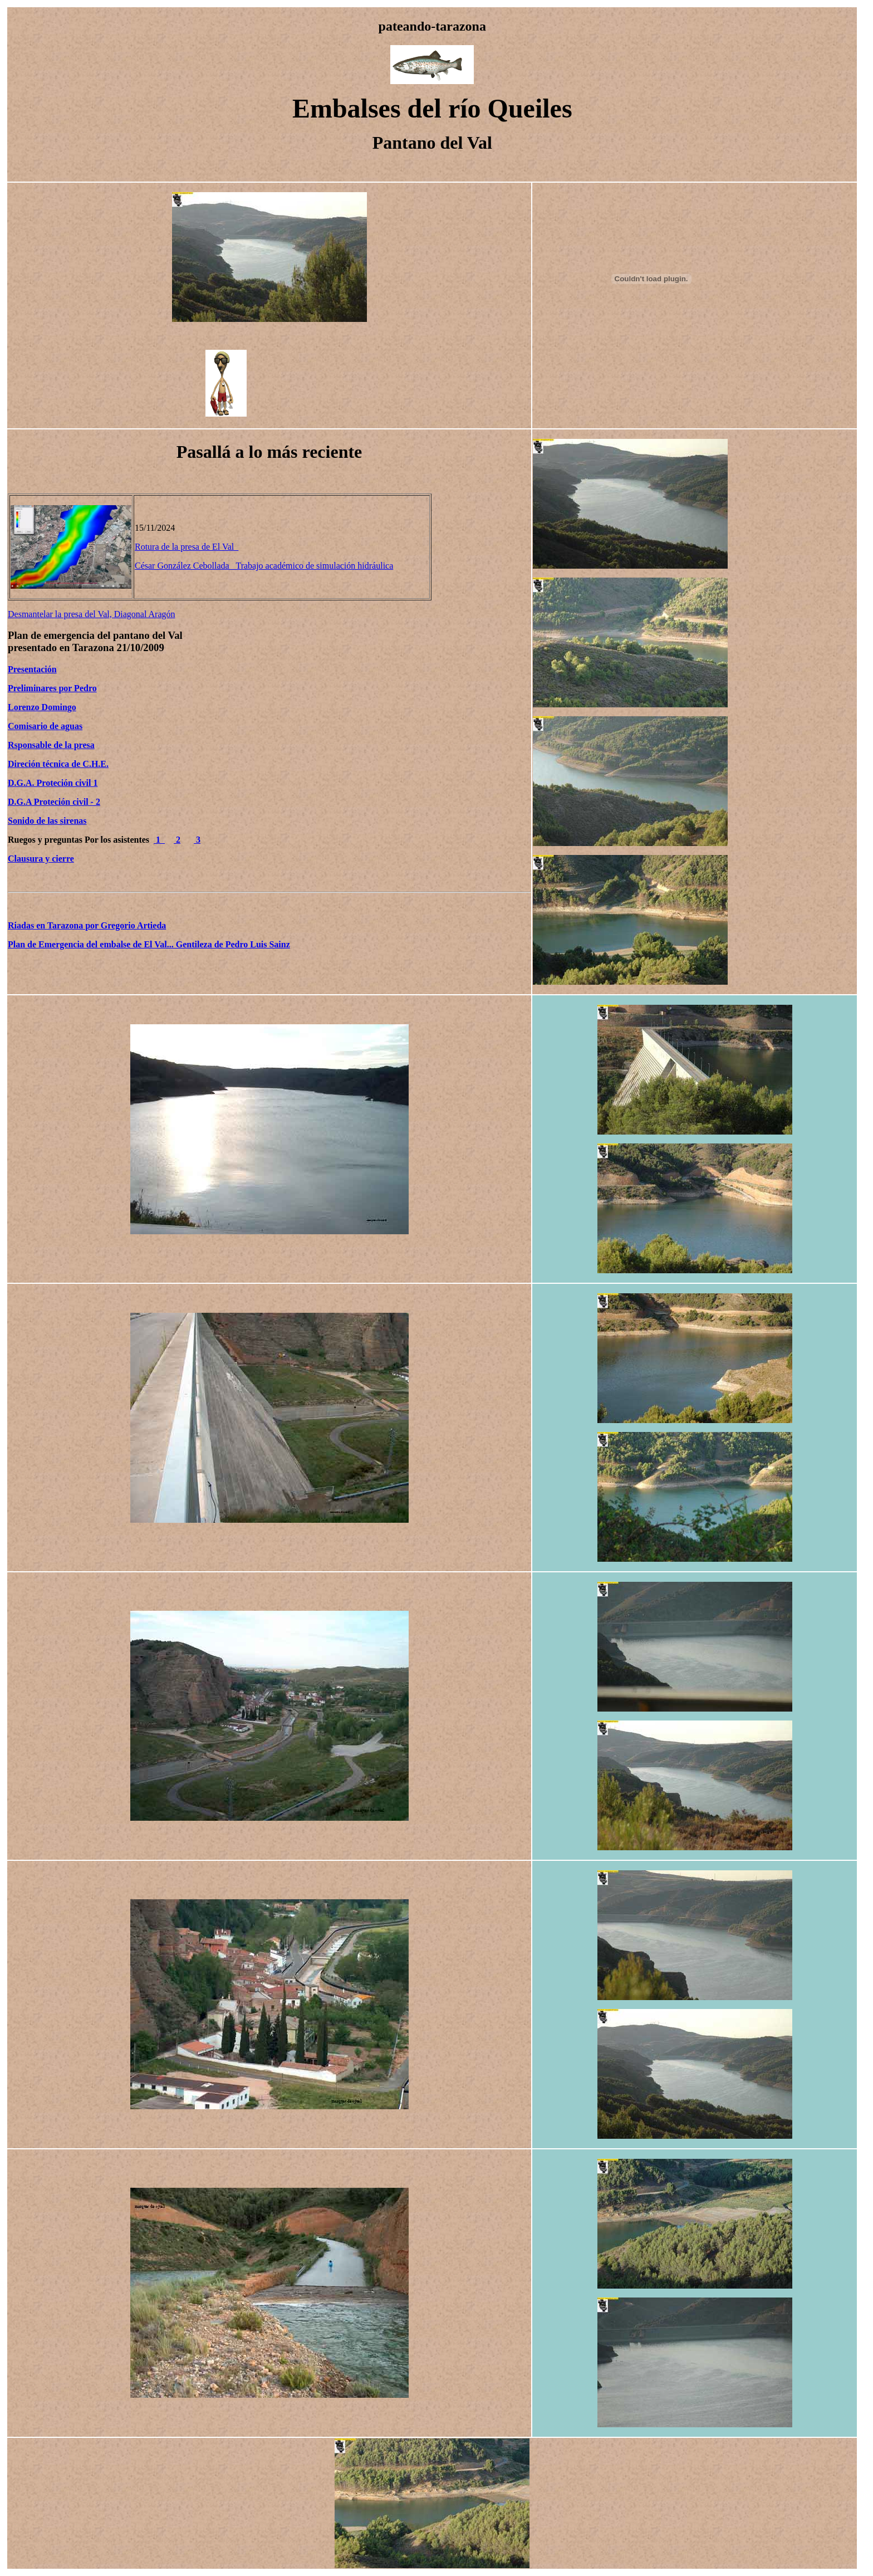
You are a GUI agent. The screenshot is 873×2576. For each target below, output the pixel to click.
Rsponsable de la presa (51, 745)
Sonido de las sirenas (47, 820)
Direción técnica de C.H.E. (58, 764)
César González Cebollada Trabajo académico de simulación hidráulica (264, 565)
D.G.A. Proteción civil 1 (52, 783)
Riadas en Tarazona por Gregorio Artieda (87, 925)
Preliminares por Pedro (52, 688)
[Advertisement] (300, 391)
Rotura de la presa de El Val (186, 546)
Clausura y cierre (41, 858)
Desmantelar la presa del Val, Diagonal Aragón (91, 614)
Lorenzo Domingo (42, 707)
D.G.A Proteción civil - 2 (54, 801)
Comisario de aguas (45, 726)
